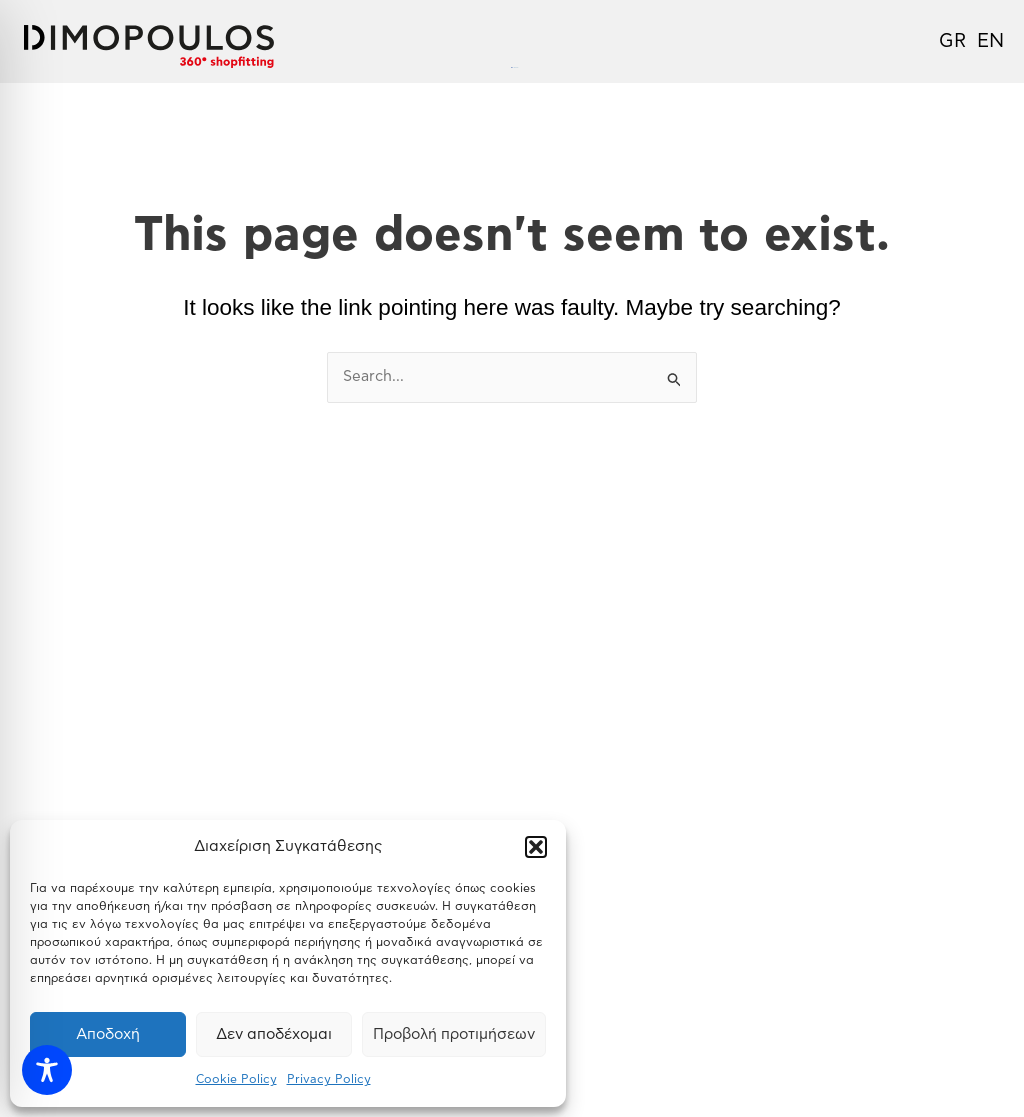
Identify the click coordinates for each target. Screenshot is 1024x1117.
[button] (536, 847)
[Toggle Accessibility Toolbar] (47, 1070)
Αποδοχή (108, 1034)
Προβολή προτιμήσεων (454, 1034)
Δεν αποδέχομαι (274, 1034)
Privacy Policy (329, 1079)
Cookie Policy (236, 1079)
